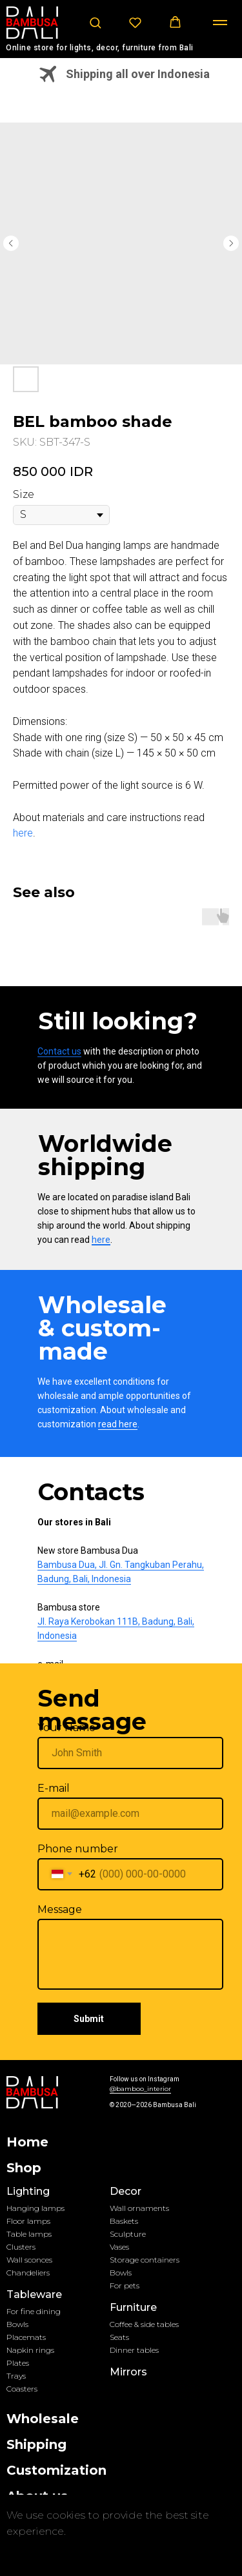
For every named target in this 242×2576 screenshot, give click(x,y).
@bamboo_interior (140, 2089)
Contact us (59, 1051)
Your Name (66, 1727)
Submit (89, 2019)
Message (59, 1909)
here (23, 833)
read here (117, 1424)
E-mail (53, 1788)
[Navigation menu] (220, 22)
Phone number (77, 1849)
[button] (95, 22)
